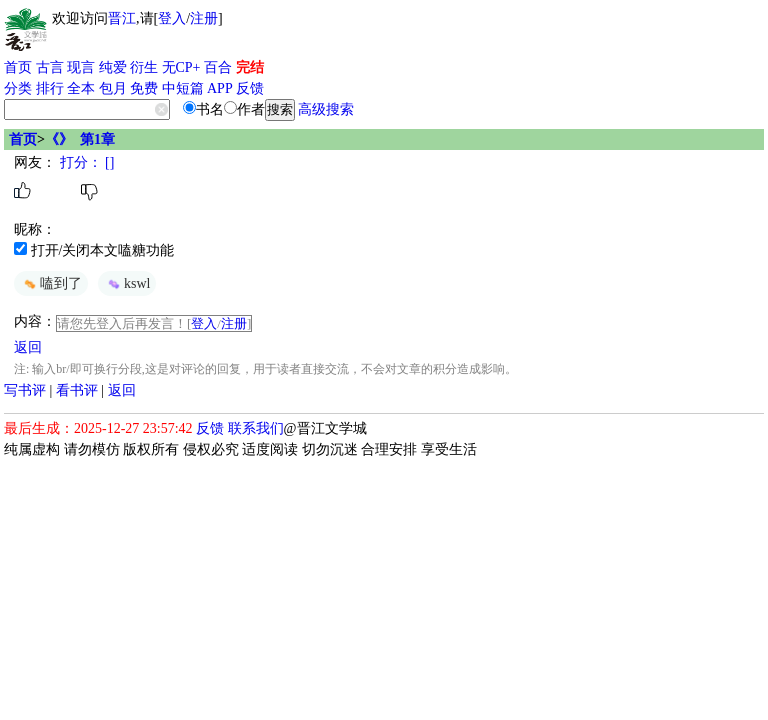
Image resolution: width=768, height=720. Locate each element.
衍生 (144, 67)
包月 (113, 88)
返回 (28, 347)
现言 (81, 67)
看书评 (77, 390)
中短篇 (183, 88)
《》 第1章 (80, 139)
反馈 (250, 88)
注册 (204, 18)
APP (220, 88)
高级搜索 (326, 109)
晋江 (122, 18)
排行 (50, 88)
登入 (172, 18)
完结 (250, 67)
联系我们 (256, 428)
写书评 (25, 390)
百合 (218, 67)
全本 (81, 88)
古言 (50, 67)
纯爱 (113, 67)
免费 (144, 88)
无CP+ (181, 67)
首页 (18, 67)
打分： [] (85, 162)
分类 (18, 88)
